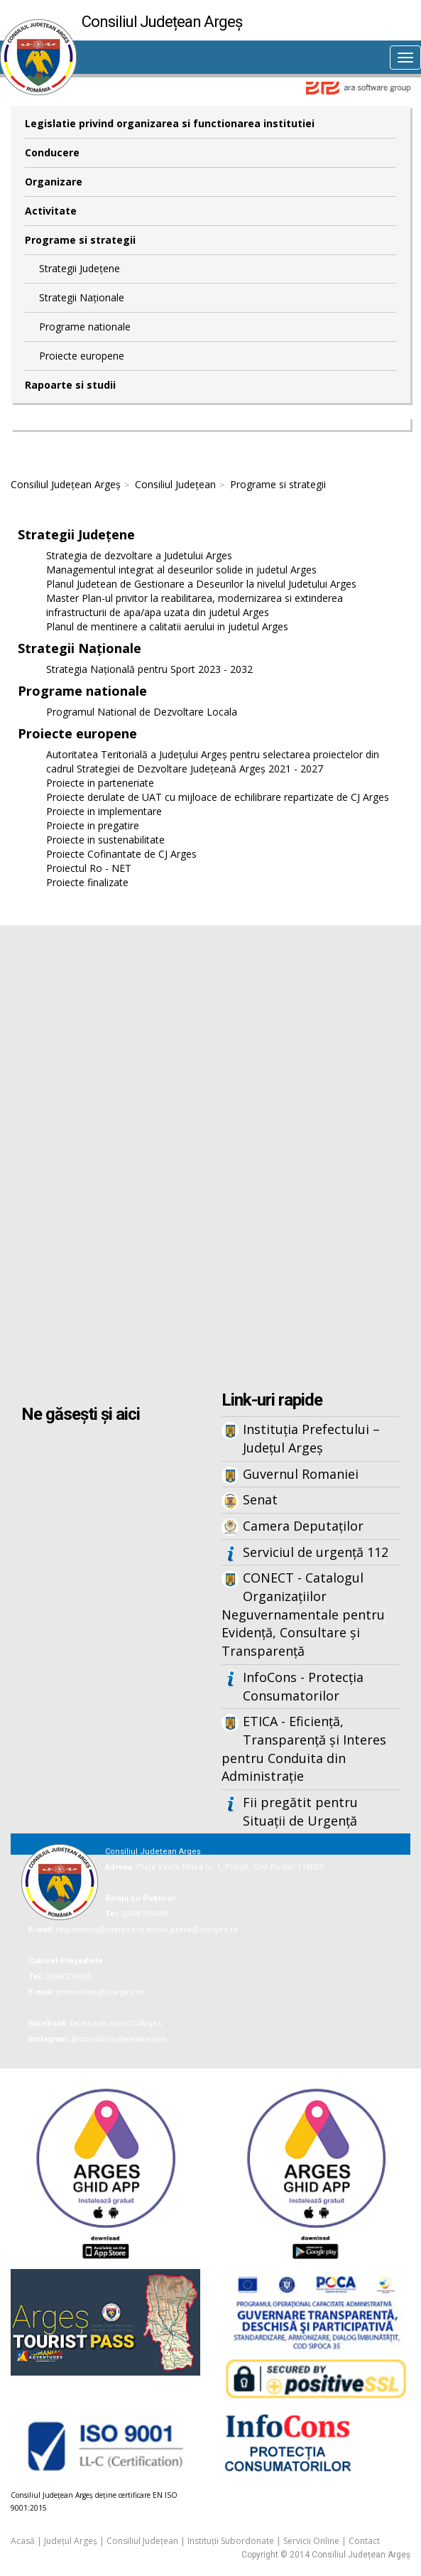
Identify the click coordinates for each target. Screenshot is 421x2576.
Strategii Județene (79, 268)
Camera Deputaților (303, 1525)
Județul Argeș (70, 2541)
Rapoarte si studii (70, 385)
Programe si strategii (80, 240)
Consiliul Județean (175, 484)
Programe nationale (85, 326)
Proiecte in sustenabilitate (105, 839)
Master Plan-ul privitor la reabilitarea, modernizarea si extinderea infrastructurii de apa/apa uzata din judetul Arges (194, 605)
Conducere (52, 152)
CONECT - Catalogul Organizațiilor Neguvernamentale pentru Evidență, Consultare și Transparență (303, 1614)
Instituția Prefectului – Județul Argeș (311, 1438)
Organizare (53, 181)
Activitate (51, 210)
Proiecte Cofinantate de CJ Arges (121, 854)
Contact (364, 2541)
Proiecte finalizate (87, 882)
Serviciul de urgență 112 (315, 1552)
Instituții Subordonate (230, 2541)
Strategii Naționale (81, 297)
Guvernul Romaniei (301, 1473)
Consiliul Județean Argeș (66, 484)
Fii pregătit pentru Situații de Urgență (300, 1811)
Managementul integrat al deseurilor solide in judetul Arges (181, 569)
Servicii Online (311, 2541)
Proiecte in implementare (104, 811)
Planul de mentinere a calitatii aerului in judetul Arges (167, 626)
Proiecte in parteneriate (100, 782)
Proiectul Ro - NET (88, 868)
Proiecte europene (81, 355)
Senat (260, 1499)
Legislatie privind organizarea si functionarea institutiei (170, 123)
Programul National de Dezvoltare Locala (141, 711)
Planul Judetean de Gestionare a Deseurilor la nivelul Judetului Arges (201, 584)
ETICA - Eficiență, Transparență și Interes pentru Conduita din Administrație (304, 1748)
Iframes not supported (210, 1160)
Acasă (23, 2541)
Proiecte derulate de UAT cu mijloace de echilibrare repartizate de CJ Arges (217, 797)
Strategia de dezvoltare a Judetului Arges (139, 555)
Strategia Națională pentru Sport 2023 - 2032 (149, 669)
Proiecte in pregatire (92, 825)
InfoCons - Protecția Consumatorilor (303, 1686)
